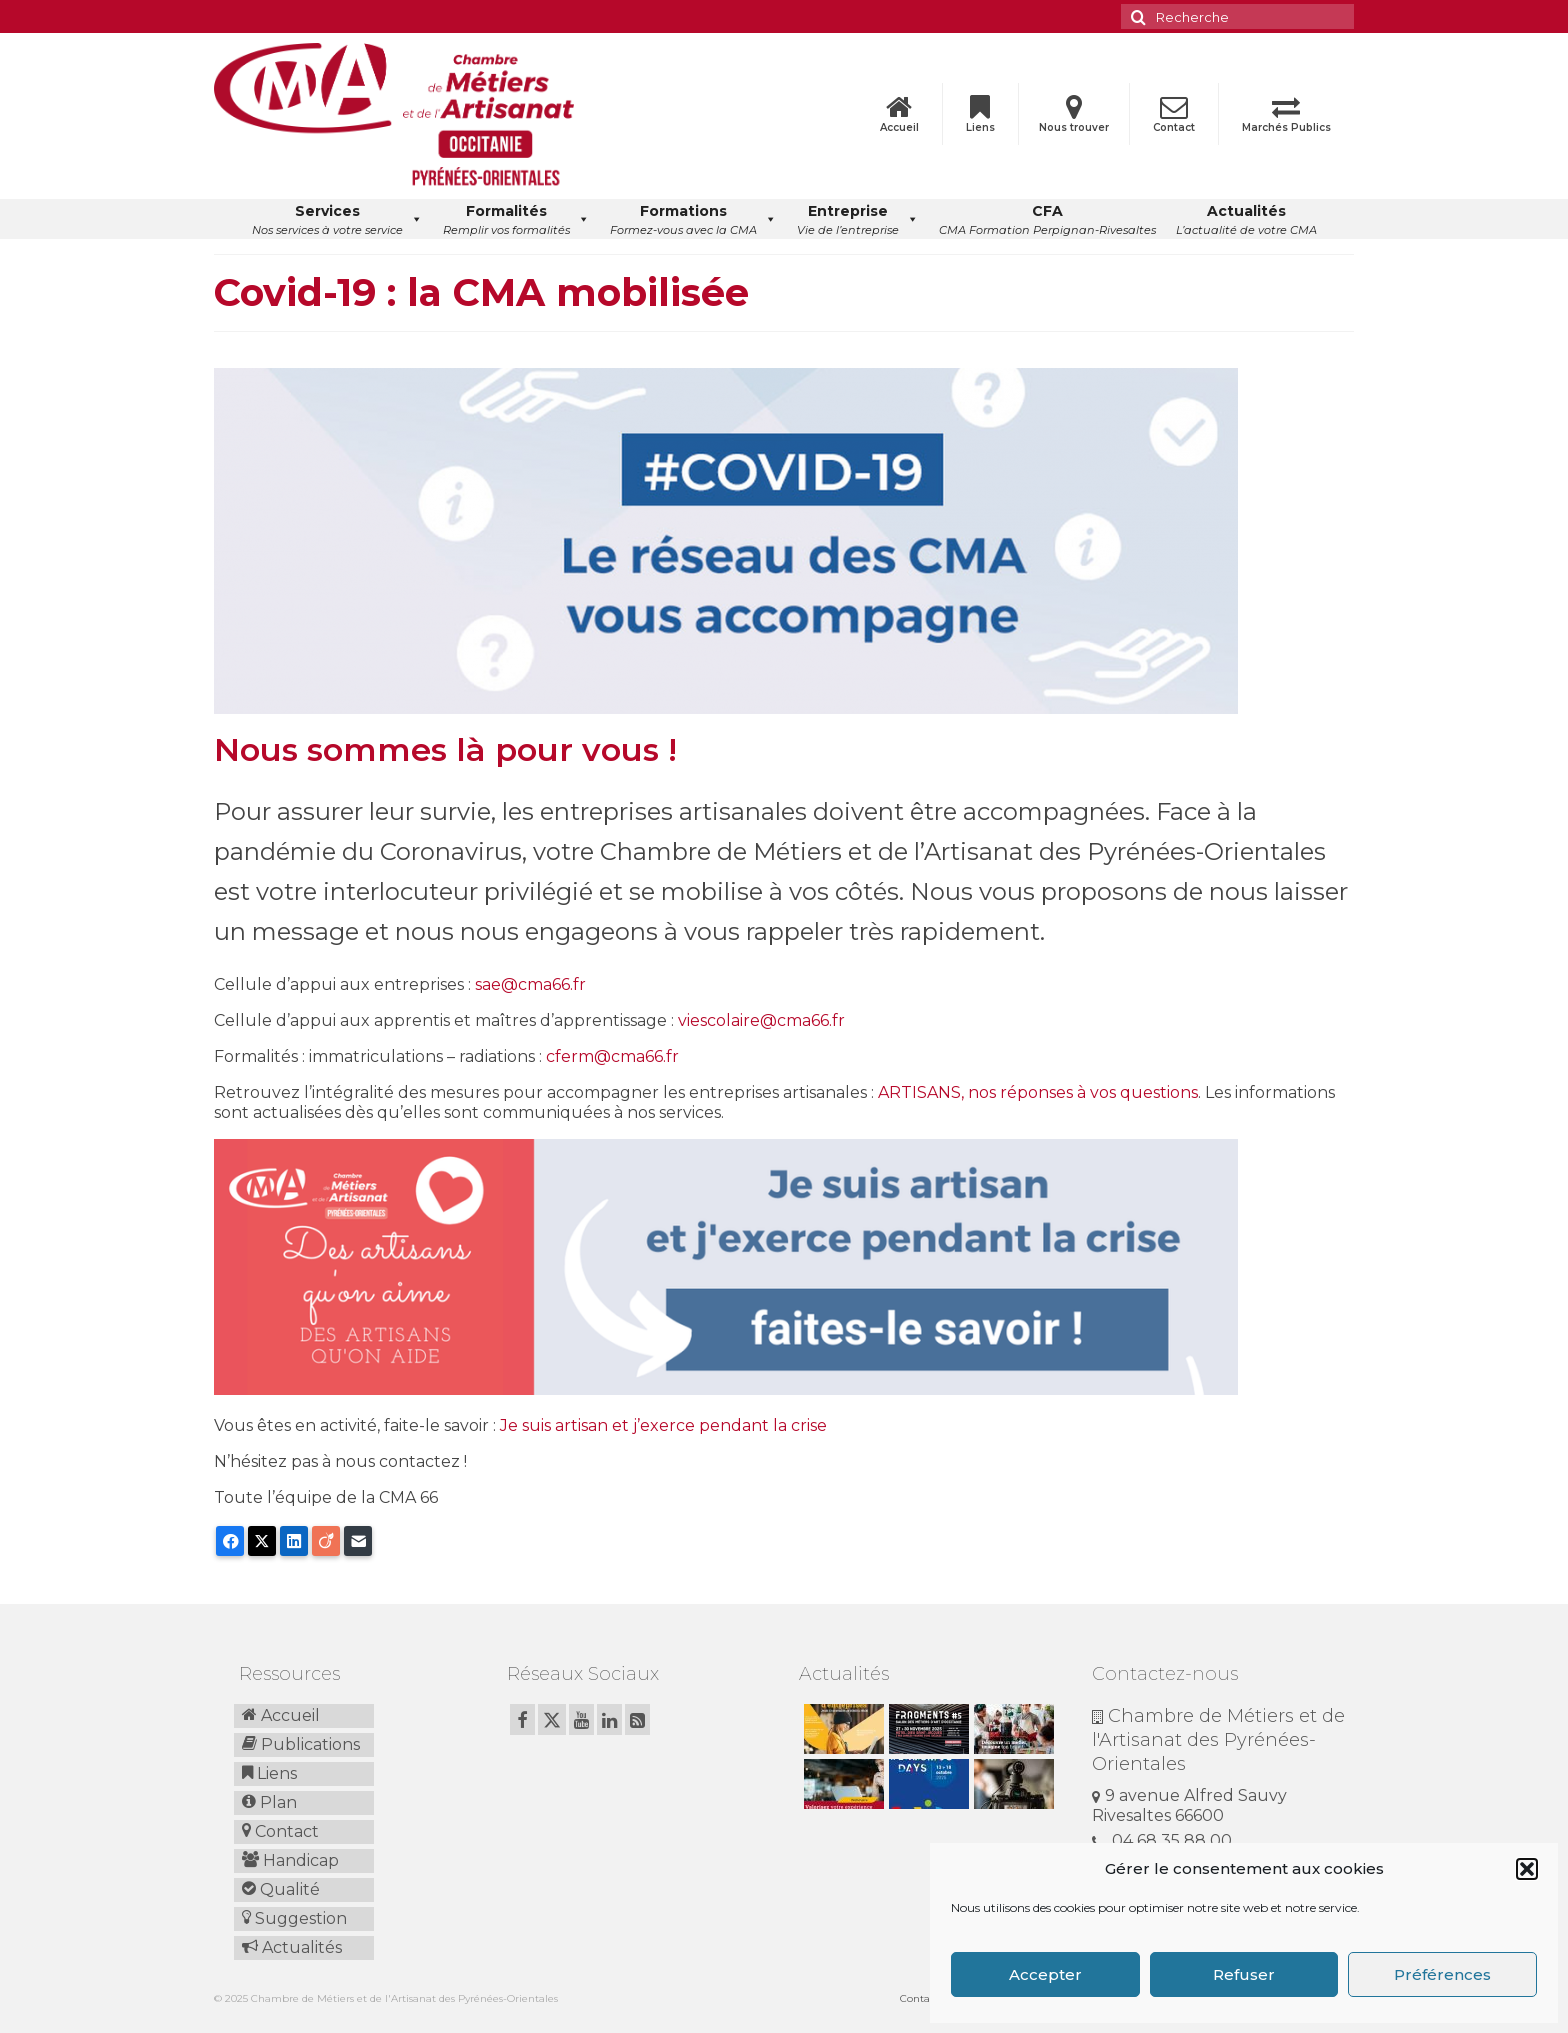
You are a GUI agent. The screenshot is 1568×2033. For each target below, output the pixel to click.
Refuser (1244, 1974)
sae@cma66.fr (530, 984)
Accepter (1045, 1974)
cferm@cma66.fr (612, 1056)
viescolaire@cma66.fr (761, 1020)
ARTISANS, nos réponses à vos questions (1038, 1092)
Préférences (1442, 1974)
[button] (1527, 1869)
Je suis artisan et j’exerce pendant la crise (663, 1425)
